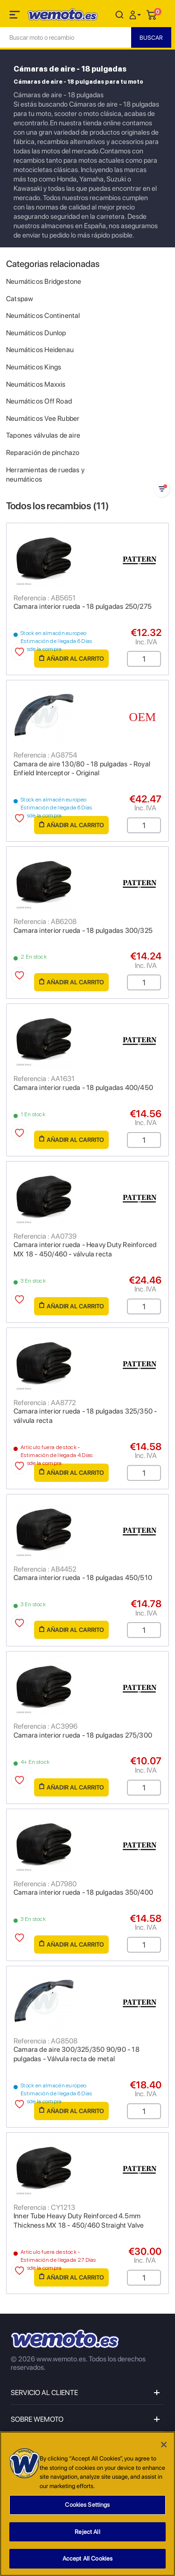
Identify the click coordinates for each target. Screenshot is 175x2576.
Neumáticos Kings (33, 367)
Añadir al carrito (71, 659)
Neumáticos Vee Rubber (42, 418)
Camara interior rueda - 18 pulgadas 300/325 (83, 930)
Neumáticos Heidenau (40, 350)
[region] (87, 2504)
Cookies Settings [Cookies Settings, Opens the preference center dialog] (87, 2504)
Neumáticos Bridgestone (44, 281)
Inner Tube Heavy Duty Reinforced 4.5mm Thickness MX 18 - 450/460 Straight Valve (79, 2221)
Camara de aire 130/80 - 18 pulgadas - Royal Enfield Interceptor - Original (82, 769)
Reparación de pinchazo (43, 452)
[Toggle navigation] (15, 16)
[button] (136, 14)
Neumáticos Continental (43, 315)
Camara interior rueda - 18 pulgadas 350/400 (83, 1892)
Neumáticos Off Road (39, 401)
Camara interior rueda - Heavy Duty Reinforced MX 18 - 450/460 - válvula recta (85, 1249)
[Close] (164, 2444)
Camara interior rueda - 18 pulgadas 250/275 (83, 606)
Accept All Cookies (87, 2558)
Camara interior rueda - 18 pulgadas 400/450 (83, 1087)
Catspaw (19, 299)
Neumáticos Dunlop (36, 333)
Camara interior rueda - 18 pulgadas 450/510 (83, 1577)
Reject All (87, 2531)
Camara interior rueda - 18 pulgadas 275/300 (83, 1735)
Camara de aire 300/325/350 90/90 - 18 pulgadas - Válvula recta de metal (77, 2054)
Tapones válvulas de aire (43, 435)
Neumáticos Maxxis (36, 384)
